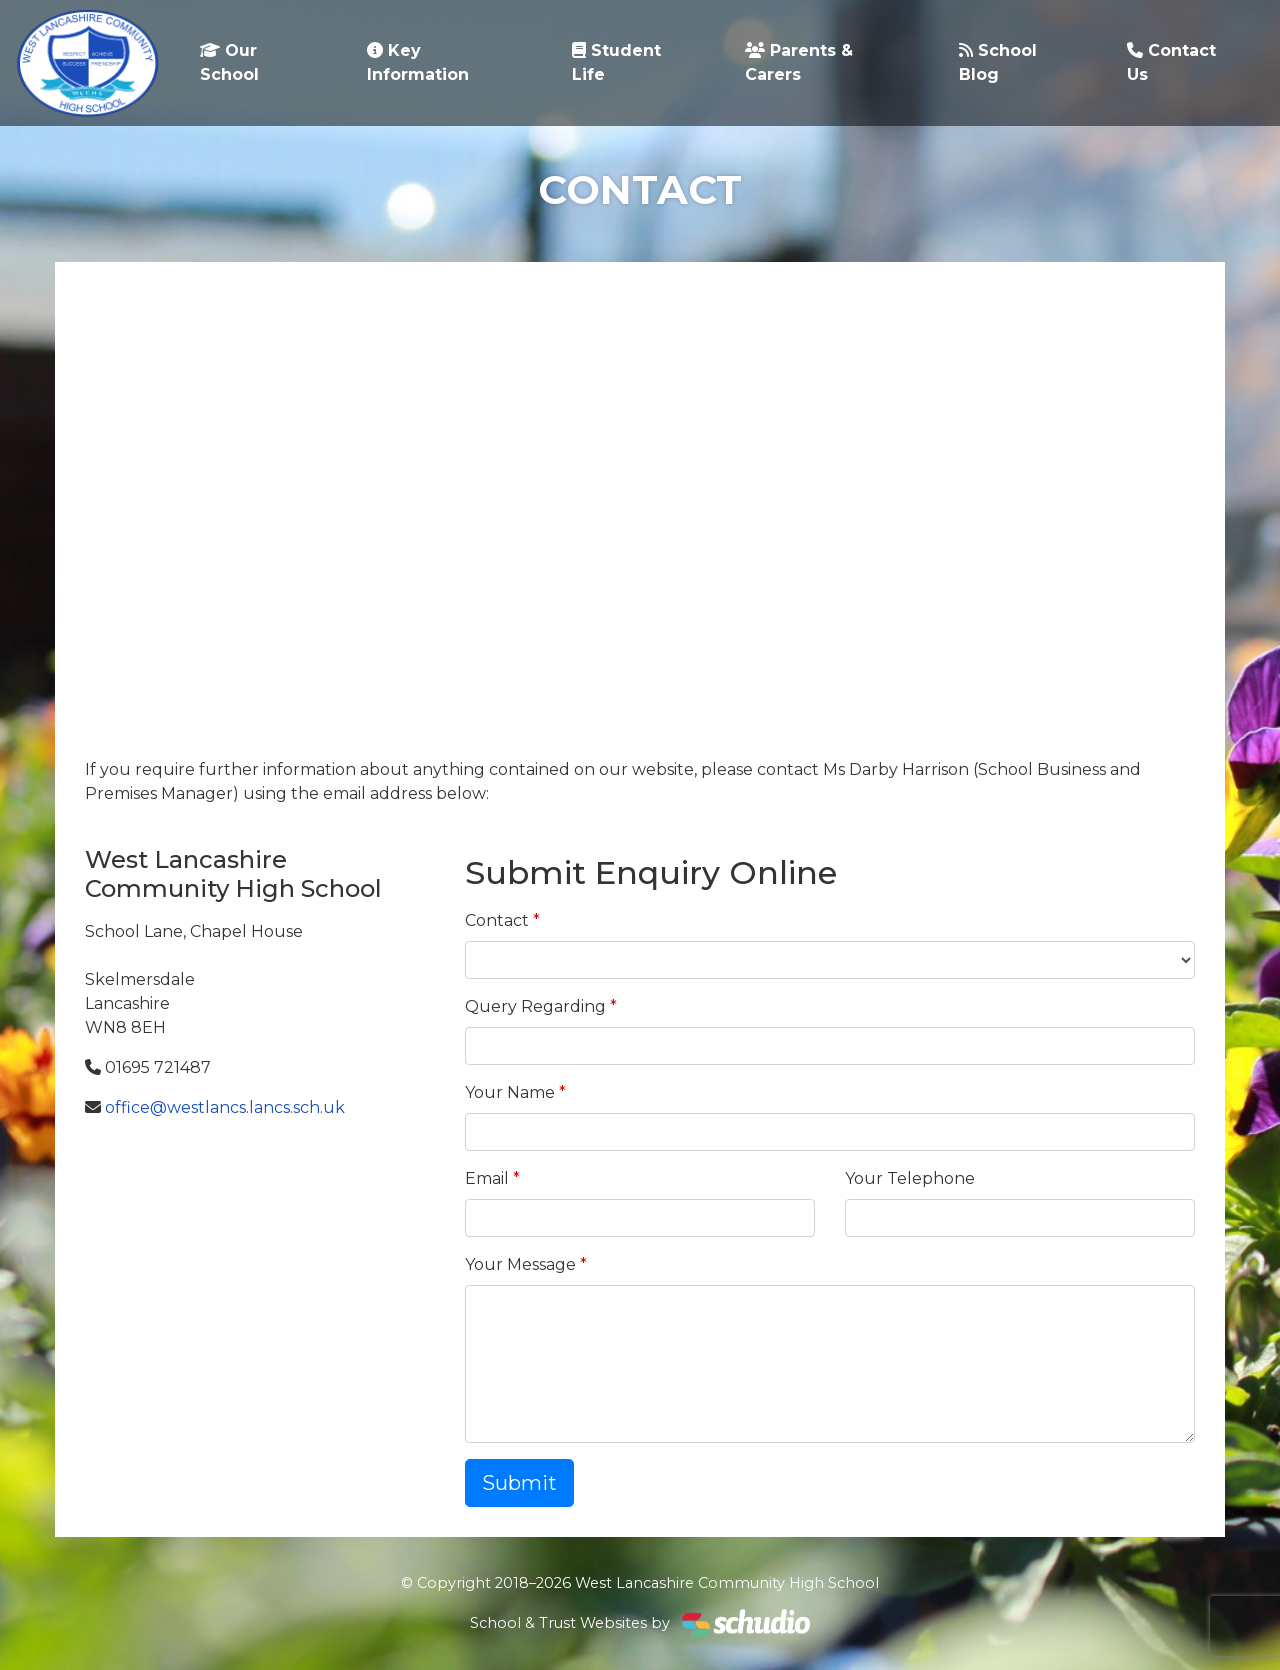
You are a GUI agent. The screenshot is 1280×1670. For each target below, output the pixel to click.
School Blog (998, 62)
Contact (497, 920)
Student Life (616, 62)
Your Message (520, 1264)
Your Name (510, 1092)
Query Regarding (535, 1006)
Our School (229, 62)
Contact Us (1171, 62)
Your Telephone (910, 1178)
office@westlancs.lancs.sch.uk (225, 1107)
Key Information (418, 62)
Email (487, 1178)
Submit (519, 1483)
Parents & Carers (799, 62)
